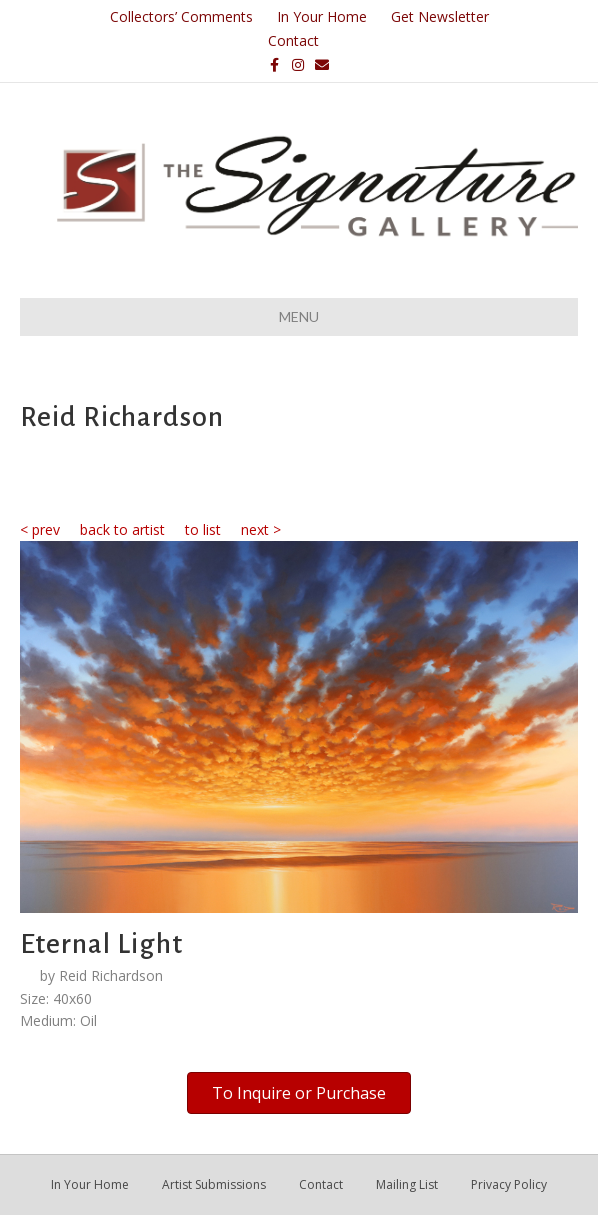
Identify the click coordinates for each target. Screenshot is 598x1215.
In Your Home (322, 16)
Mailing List (407, 1184)
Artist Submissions (214, 1184)
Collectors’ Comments (181, 16)
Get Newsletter (440, 16)
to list (203, 529)
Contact (293, 40)
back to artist (122, 529)
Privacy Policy (509, 1184)
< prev (40, 529)
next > (261, 529)
